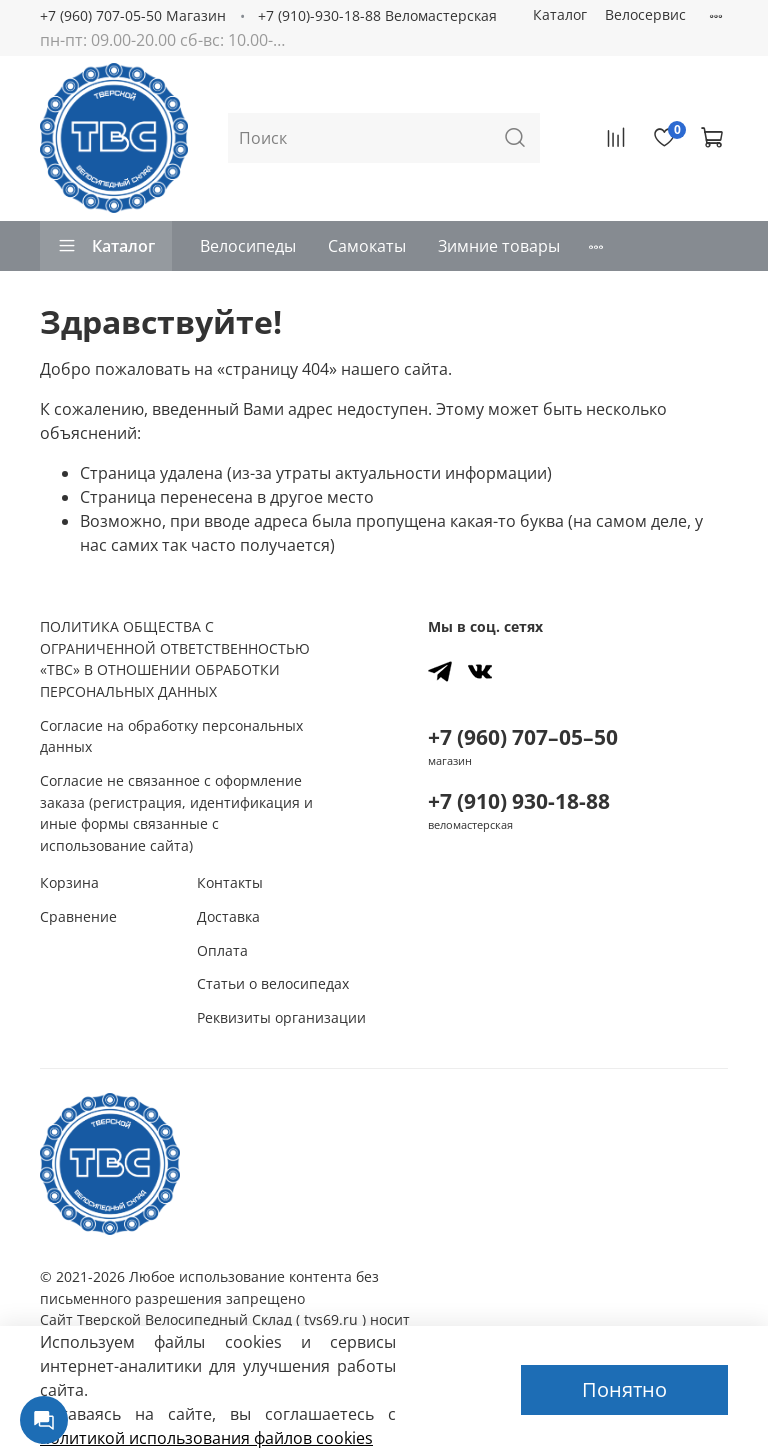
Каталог (560, 14)
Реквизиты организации (281, 1017)
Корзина (69, 882)
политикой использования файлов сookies (206, 1438)
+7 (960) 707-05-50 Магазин (133, 15)
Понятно (624, 1389)
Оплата (222, 950)
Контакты (230, 882)
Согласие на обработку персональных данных (171, 736)
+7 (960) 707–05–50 (523, 737)
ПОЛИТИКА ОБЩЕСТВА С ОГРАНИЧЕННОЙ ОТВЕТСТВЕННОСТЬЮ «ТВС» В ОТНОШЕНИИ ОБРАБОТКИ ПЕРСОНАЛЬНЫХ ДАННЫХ (175, 659)
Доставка (228, 916)
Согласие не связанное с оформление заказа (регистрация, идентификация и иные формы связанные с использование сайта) (176, 813)
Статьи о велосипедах (273, 983)
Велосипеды (248, 246)
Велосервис (645, 14)
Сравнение (78, 916)
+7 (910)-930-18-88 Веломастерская (377, 15)
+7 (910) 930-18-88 (519, 801)
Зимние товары (499, 246)
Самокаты (367, 246)
